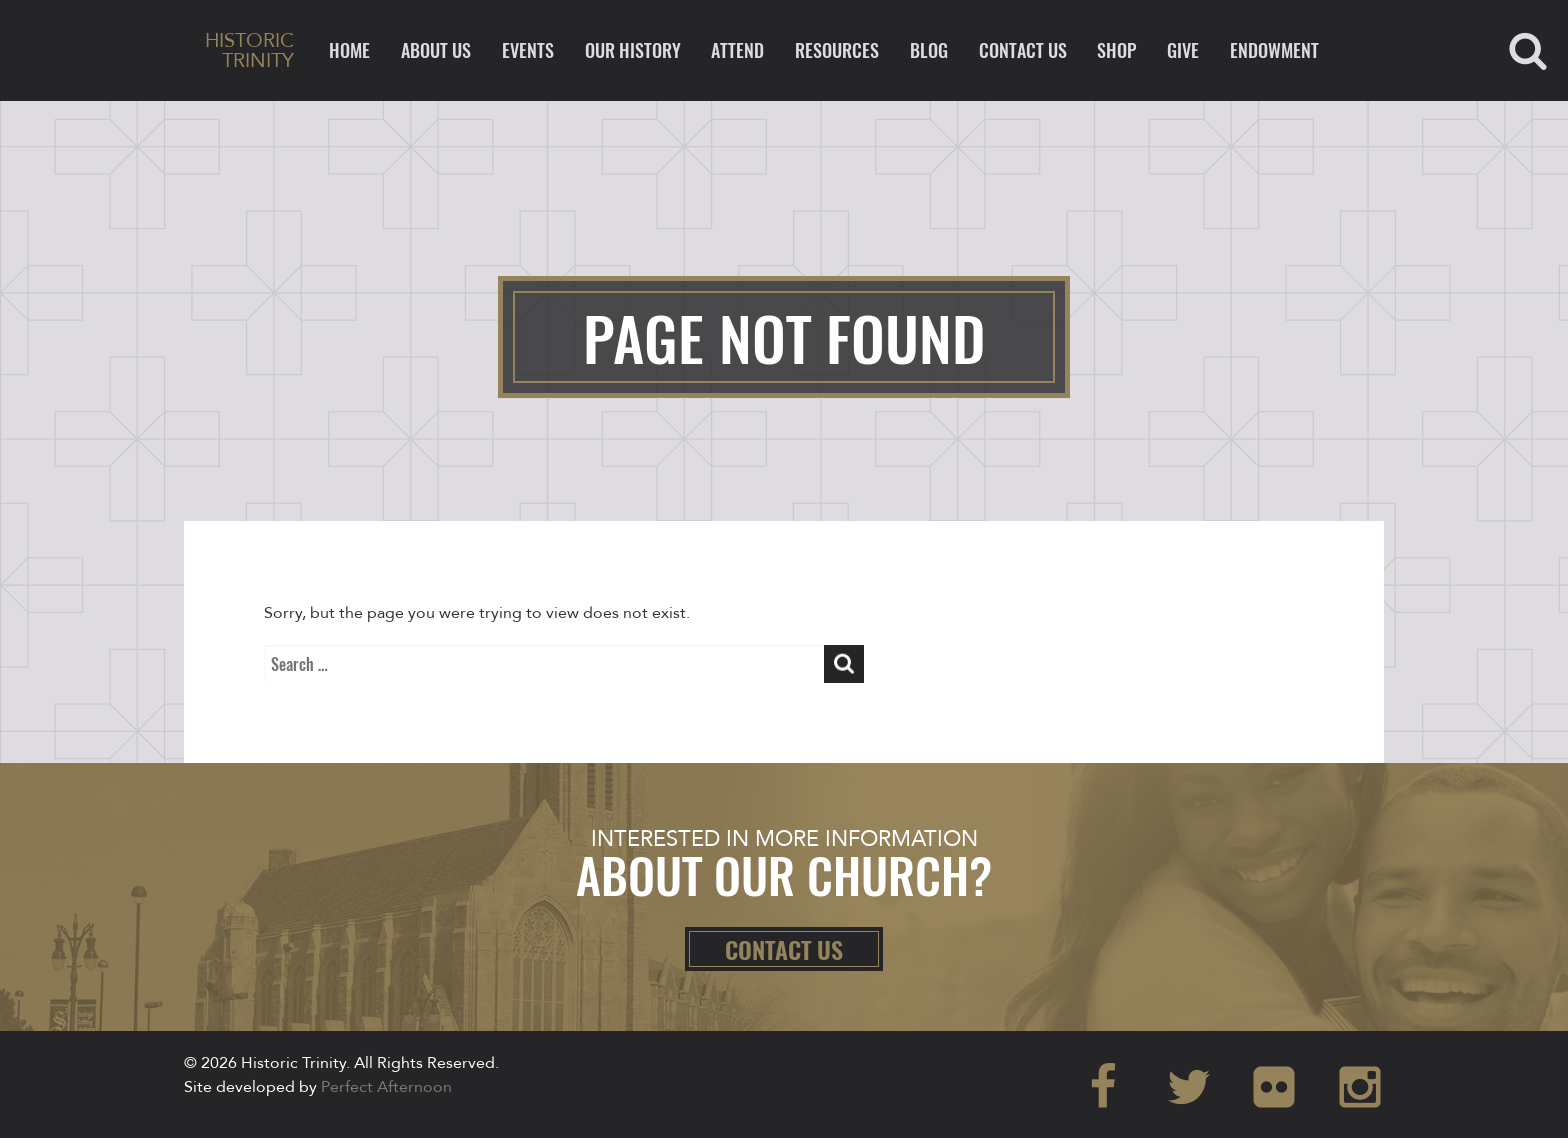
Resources (837, 50)
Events (528, 50)
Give (1183, 50)
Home (349, 50)
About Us (436, 50)
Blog (929, 50)
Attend (737, 50)
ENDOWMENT (1274, 50)
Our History (633, 50)
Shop (1116, 50)
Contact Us (1023, 50)
